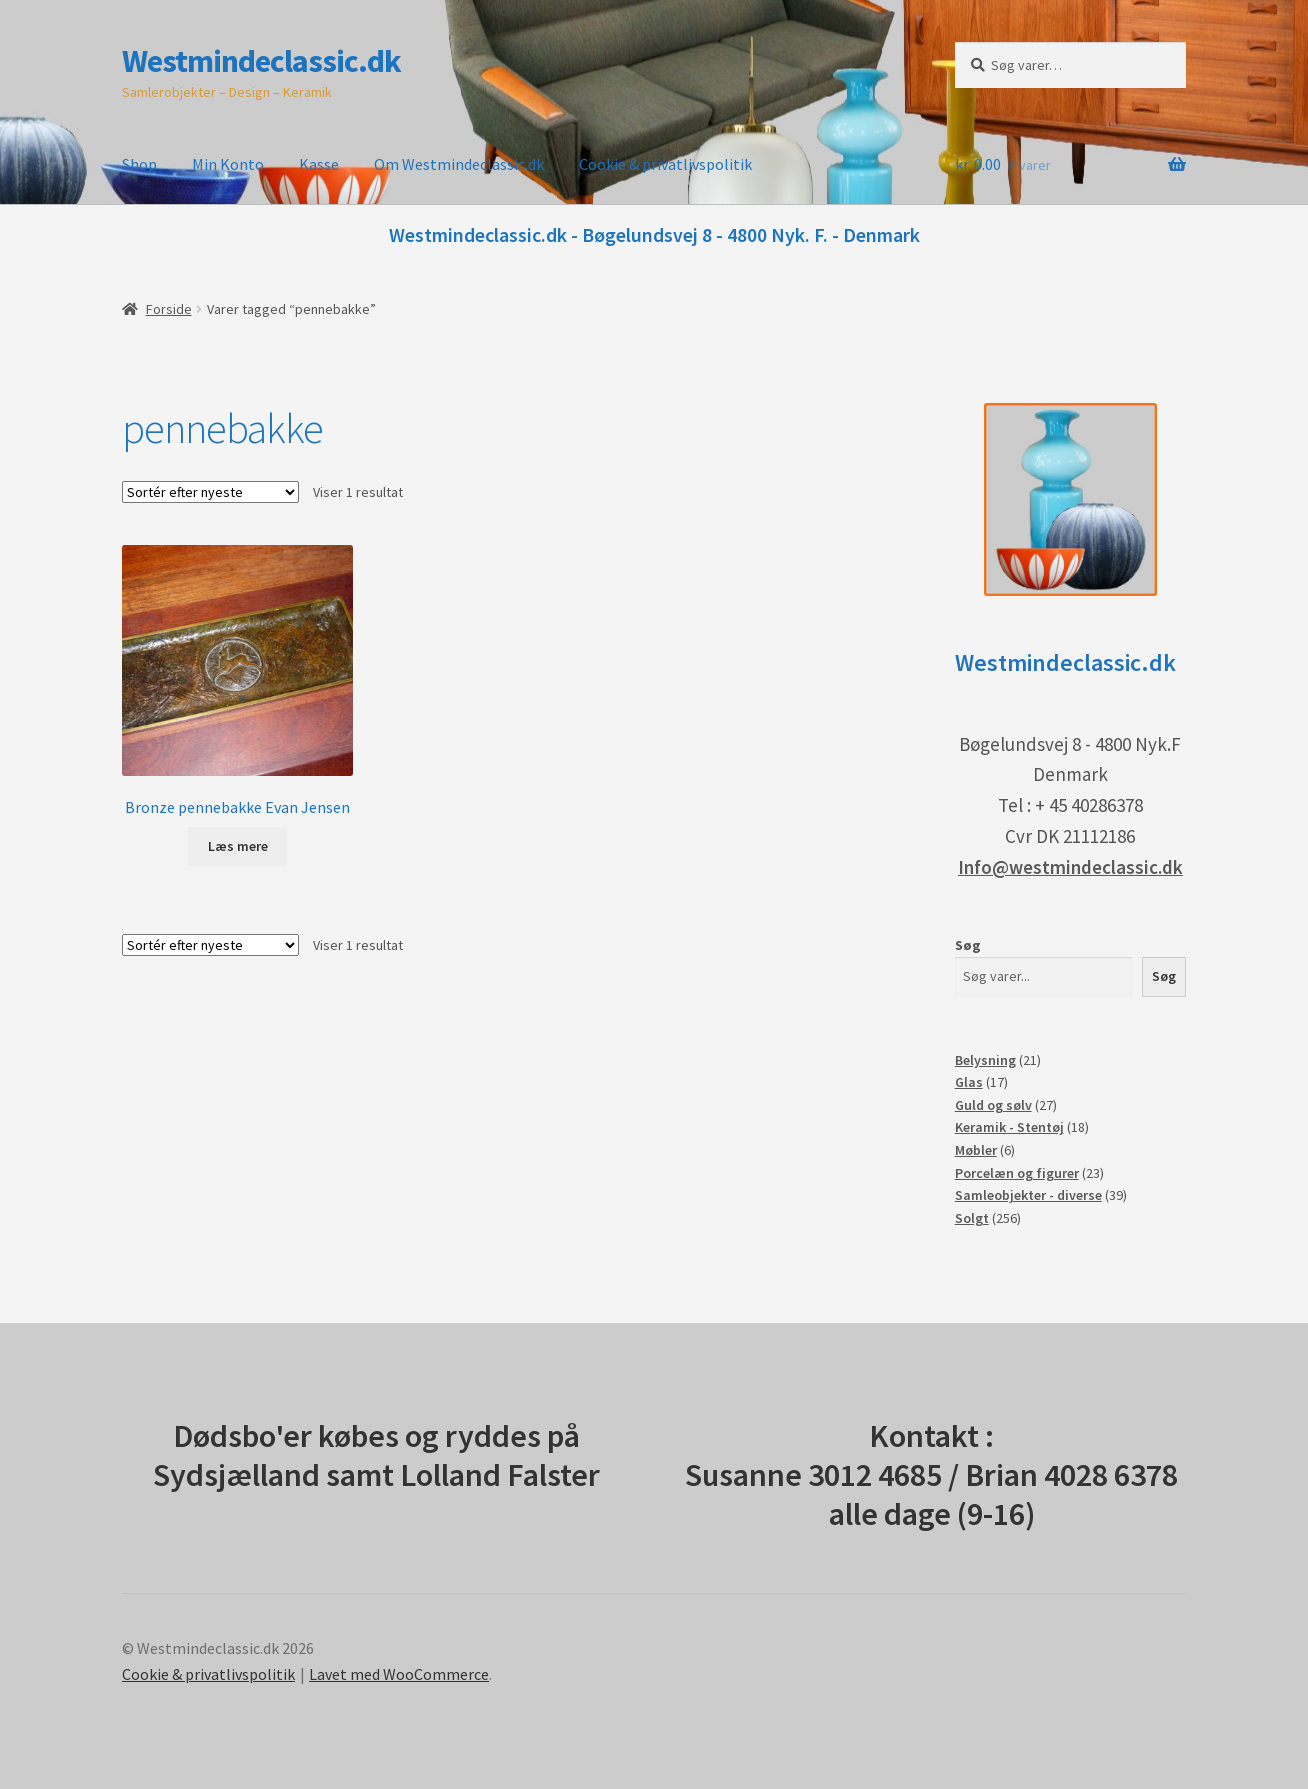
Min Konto (228, 164)
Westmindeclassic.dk (261, 61)
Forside (169, 309)
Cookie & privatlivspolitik (665, 164)
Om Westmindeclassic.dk (459, 164)
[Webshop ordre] (210, 492)
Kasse (319, 164)
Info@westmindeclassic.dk (1070, 867)
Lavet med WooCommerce (399, 1674)
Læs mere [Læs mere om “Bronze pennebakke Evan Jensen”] (238, 846)
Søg (968, 945)
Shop (139, 164)
